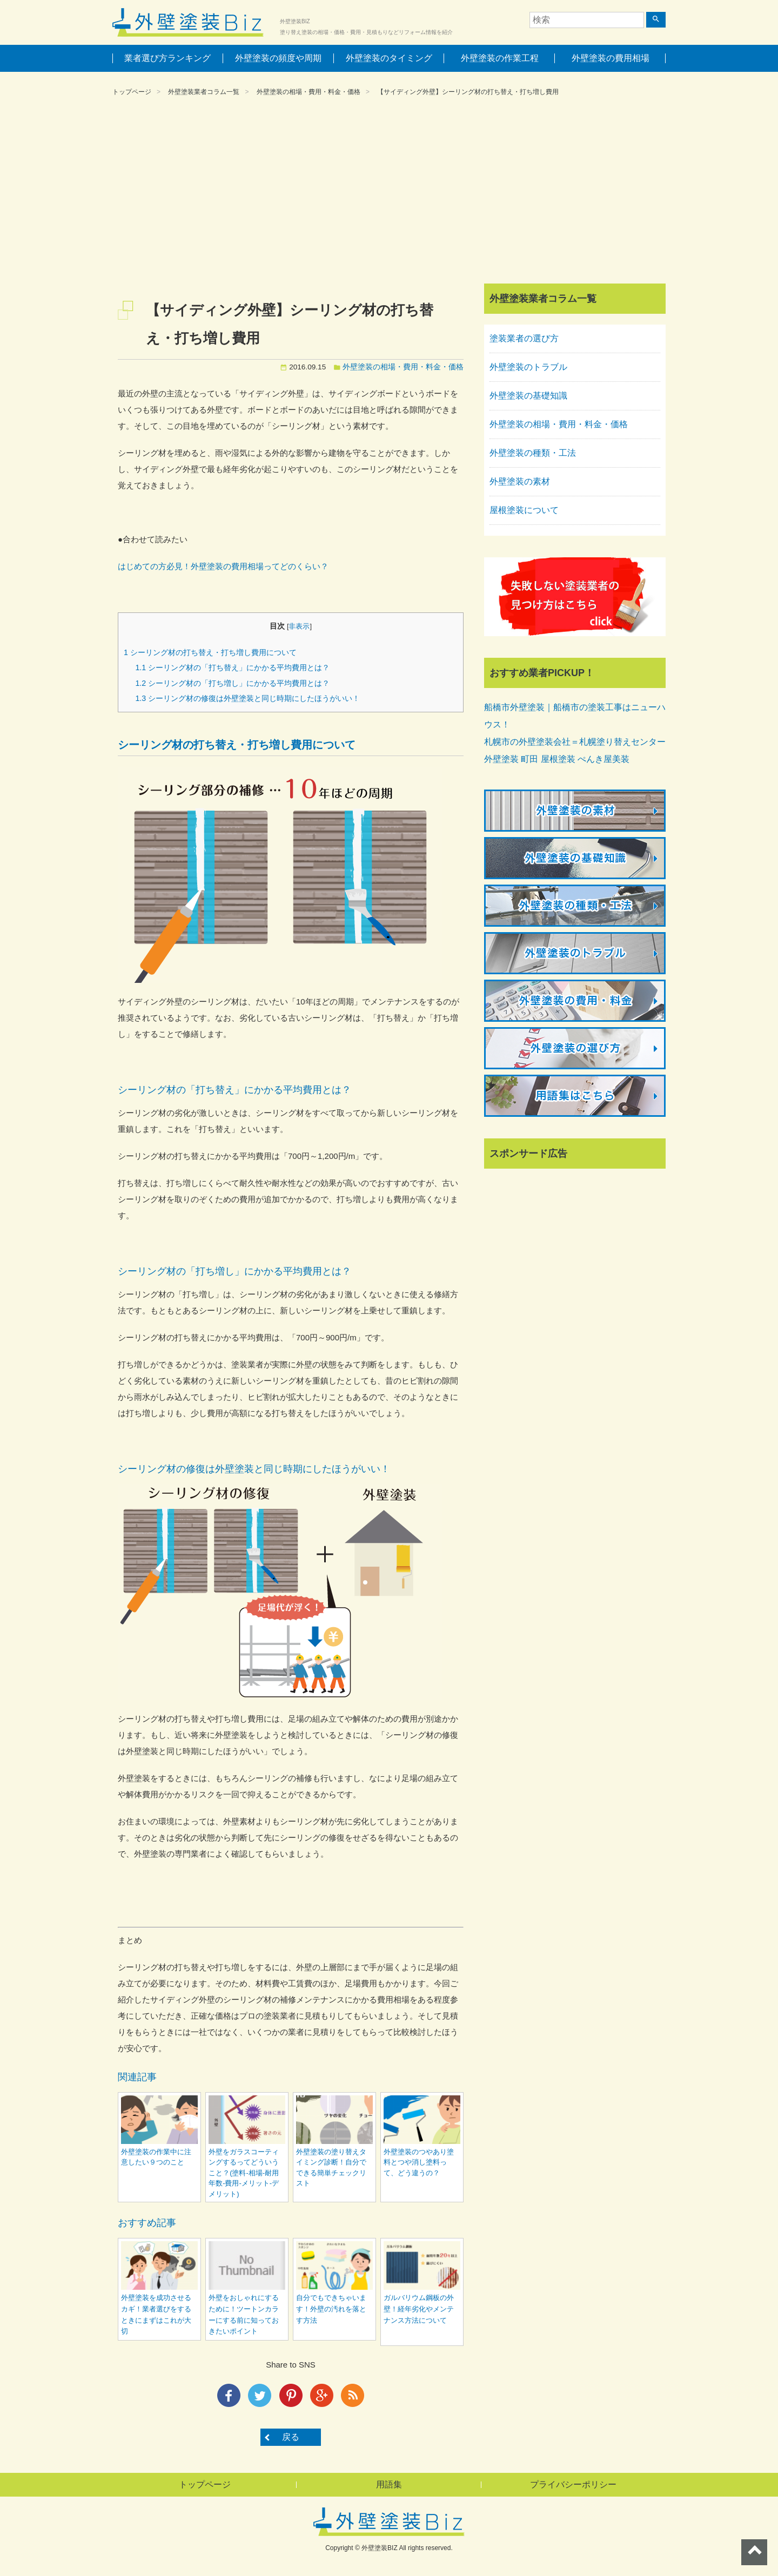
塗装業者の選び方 (524, 338)
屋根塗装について (524, 510)
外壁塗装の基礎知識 (528, 395)
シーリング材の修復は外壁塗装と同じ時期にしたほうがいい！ (247, 698)
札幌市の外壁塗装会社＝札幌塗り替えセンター (575, 741)
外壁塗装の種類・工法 (532, 452)
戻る (290, 2437)
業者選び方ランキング (167, 58)
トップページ (131, 92)
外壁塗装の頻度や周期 (278, 58)
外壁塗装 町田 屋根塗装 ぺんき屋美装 (556, 759)
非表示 (299, 626)
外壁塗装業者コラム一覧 (203, 92)
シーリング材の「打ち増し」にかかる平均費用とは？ (232, 683)
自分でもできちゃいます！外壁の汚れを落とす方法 (331, 2309)
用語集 (389, 2484)
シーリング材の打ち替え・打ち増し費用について (210, 652)
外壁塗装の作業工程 (500, 58)
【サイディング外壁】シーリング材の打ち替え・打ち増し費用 (468, 92)
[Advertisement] (389, 191)
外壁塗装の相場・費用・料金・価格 (308, 92)
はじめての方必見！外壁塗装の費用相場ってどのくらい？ (223, 566)
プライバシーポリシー (573, 2484)
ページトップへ (754, 2552)
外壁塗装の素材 (519, 481)
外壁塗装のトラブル (528, 367)
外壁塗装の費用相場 (610, 58)
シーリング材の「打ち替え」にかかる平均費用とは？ (232, 667)
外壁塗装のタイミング (389, 58)
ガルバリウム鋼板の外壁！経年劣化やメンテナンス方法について (419, 2309)
